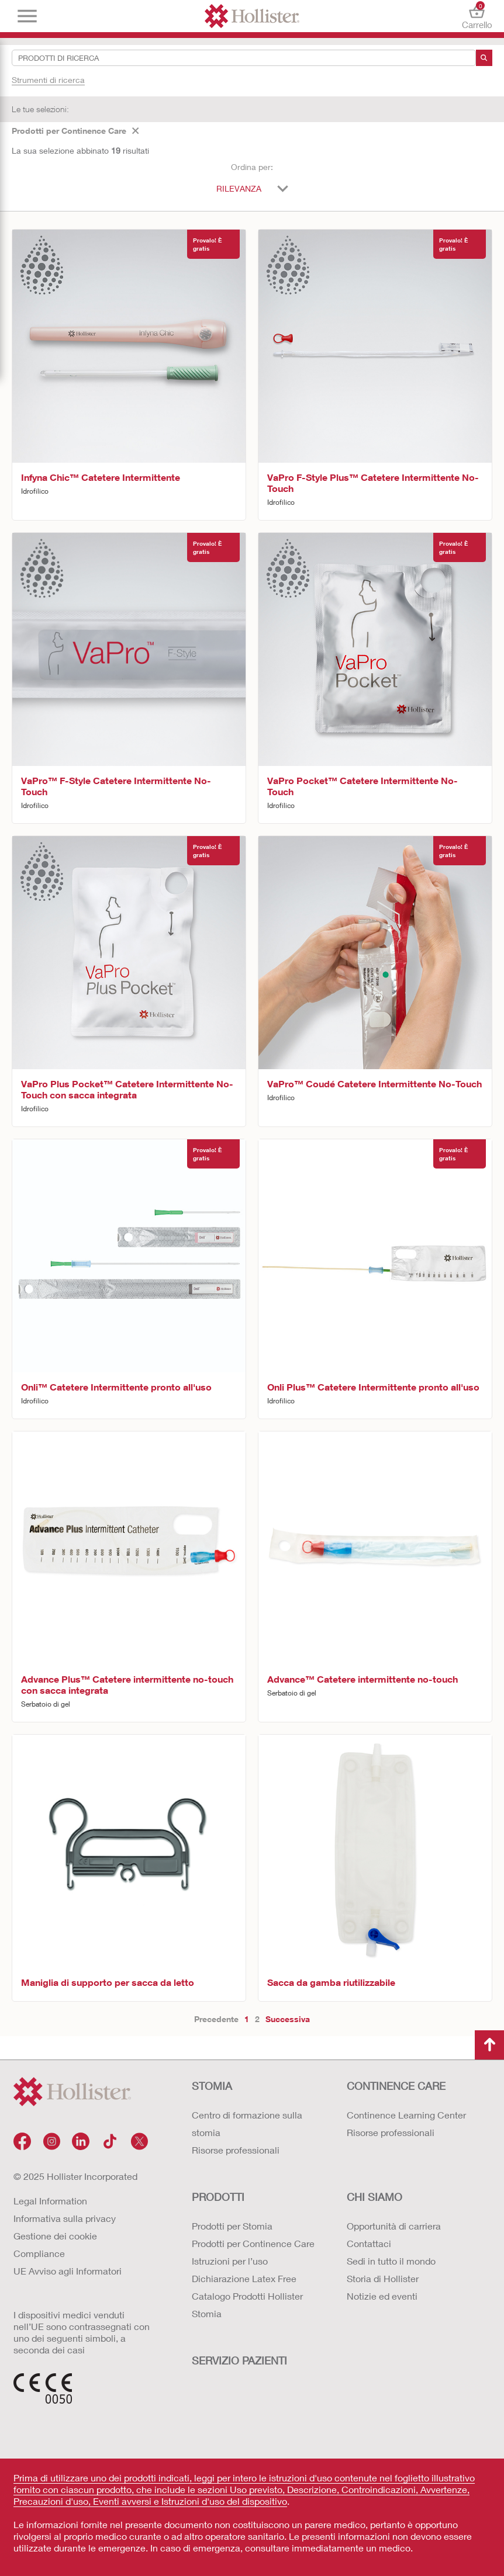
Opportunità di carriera (394, 2225)
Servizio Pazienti (239, 2360)
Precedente (216, 2019)
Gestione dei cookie (55, 2235)
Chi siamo (374, 2196)
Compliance (39, 2253)
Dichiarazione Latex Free (244, 2278)
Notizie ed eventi (382, 2295)
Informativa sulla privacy (64, 2218)
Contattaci (369, 2243)
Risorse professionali (235, 2149)
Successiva (287, 2019)
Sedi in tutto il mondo (391, 2260)
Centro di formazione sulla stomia (247, 2123)
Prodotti (218, 2196)
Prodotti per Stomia (232, 2225)
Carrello (477, 16)
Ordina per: (252, 167)
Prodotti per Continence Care (75, 131)
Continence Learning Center (406, 2114)
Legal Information (50, 2200)
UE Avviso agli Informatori (67, 2270)
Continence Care (396, 2085)
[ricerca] (484, 58)
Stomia (212, 2085)
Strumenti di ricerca (48, 80)
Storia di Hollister (383, 2278)
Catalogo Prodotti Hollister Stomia (247, 2304)
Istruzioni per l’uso (230, 2260)
